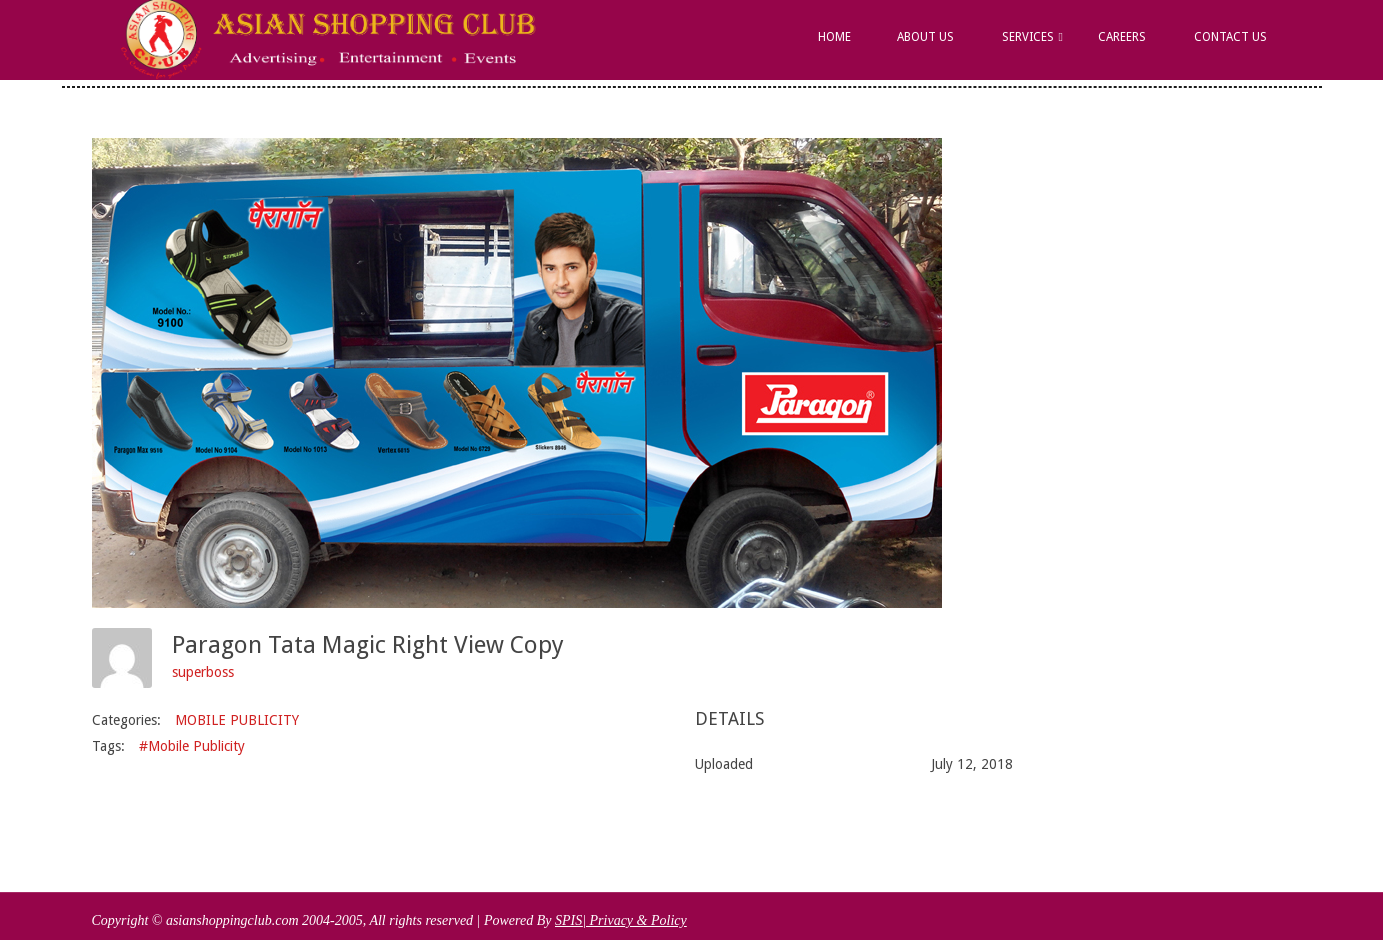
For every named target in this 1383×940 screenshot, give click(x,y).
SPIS (568, 920)
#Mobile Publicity (192, 746)
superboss (203, 672)
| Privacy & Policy (634, 920)
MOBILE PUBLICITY (237, 720)
